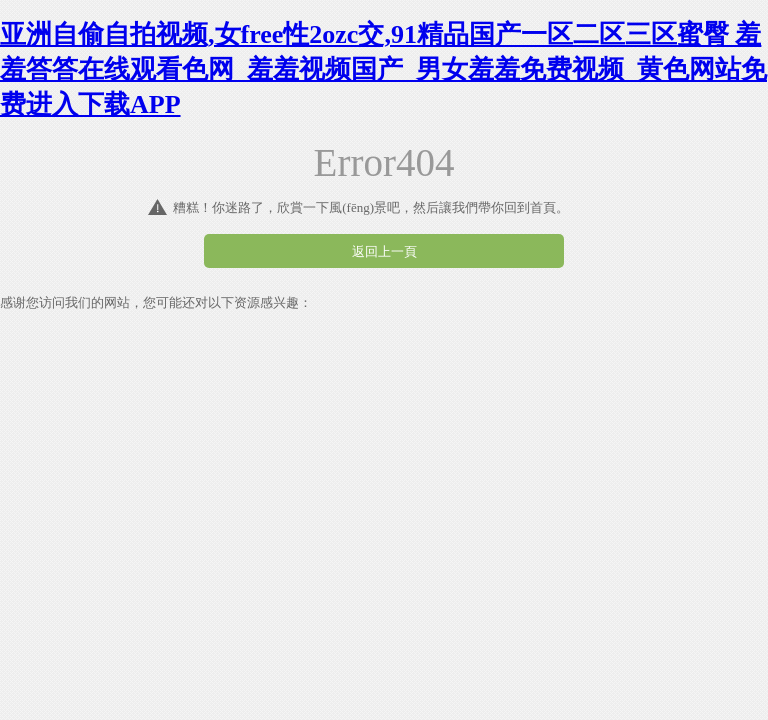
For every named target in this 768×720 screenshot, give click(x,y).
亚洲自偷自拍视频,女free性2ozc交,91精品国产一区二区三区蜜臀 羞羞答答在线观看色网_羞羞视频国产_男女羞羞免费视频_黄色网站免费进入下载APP (383, 69)
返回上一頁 (384, 251)
